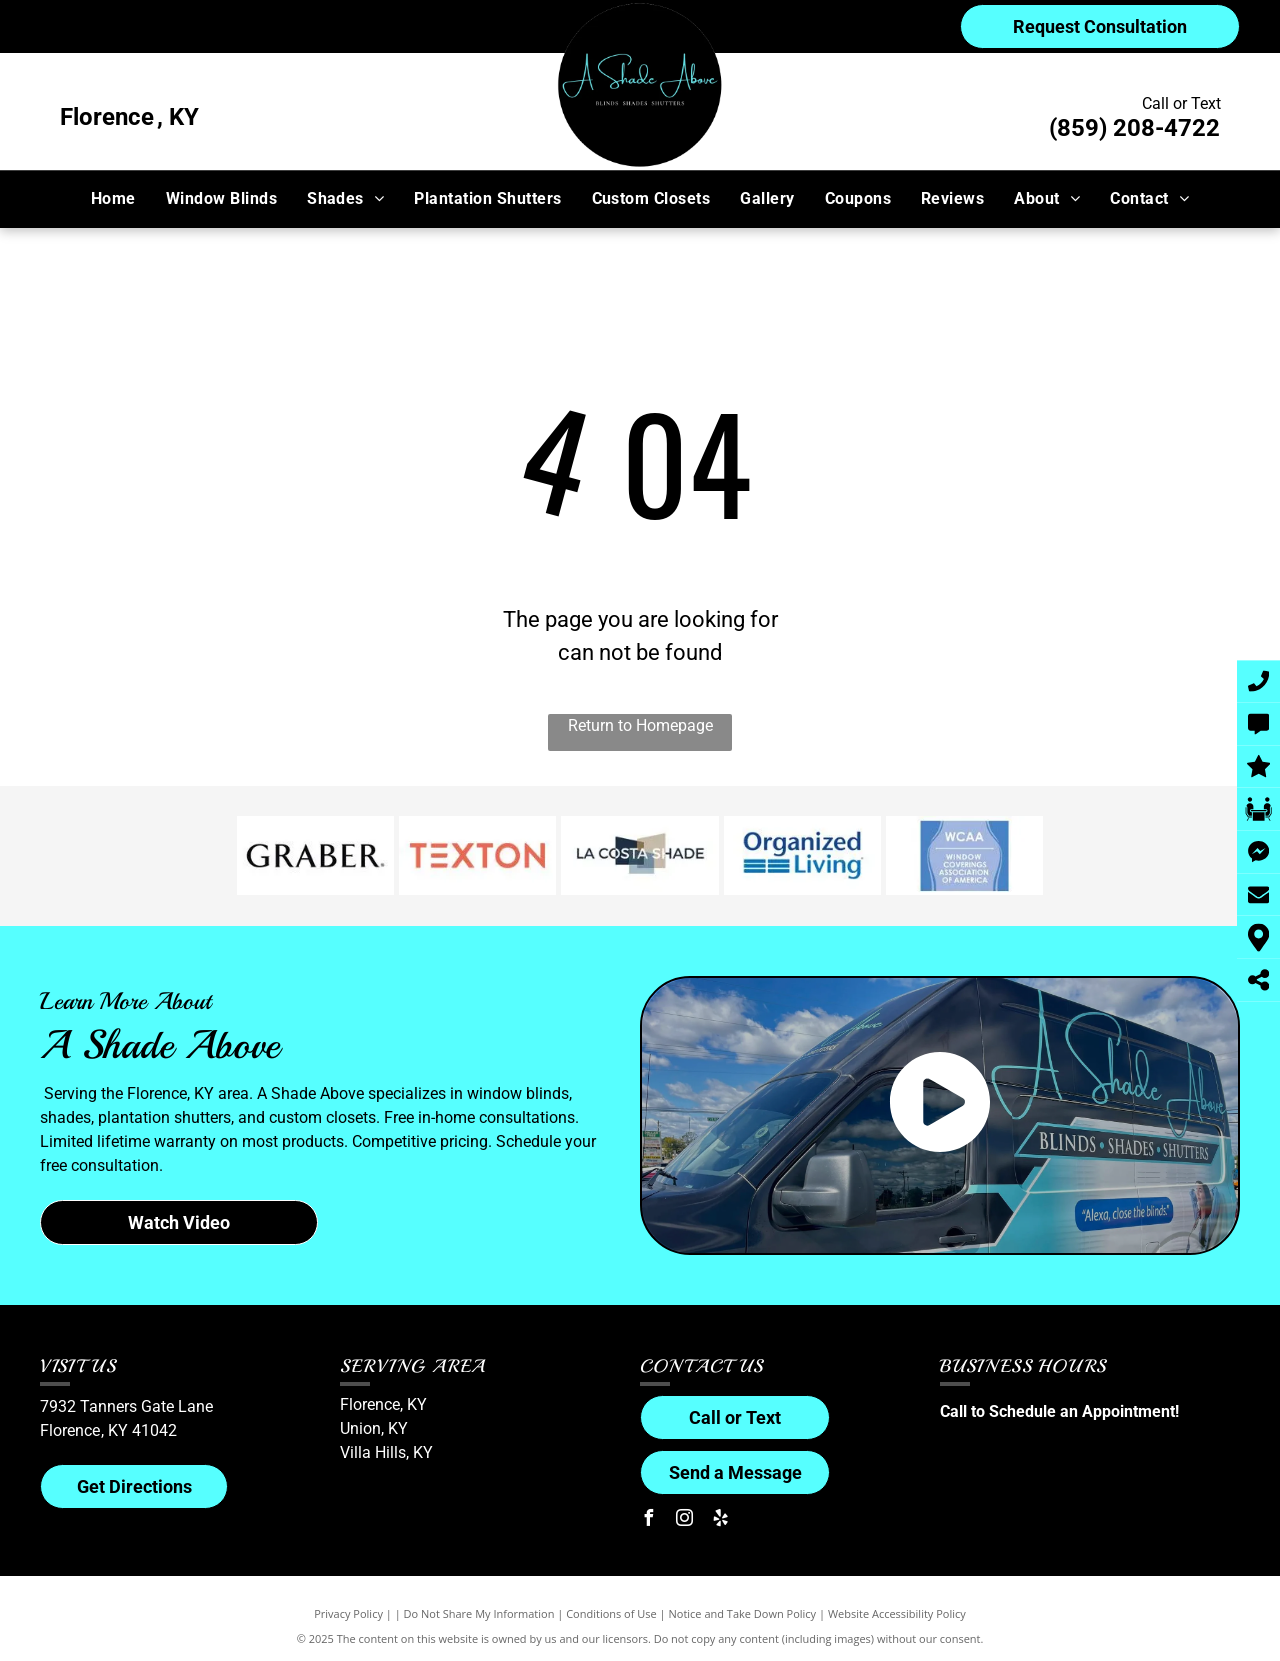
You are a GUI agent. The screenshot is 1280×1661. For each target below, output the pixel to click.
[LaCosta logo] (639, 856)
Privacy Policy (348, 1613)
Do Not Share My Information (479, 1613)
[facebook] (648, 1520)
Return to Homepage (640, 725)
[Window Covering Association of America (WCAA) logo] (964, 856)
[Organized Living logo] (802, 856)
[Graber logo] (315, 856)
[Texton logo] (477, 856)
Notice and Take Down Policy (743, 1613)
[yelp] (720, 1520)
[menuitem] (113, 199)
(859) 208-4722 (1134, 128)
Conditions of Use (611, 1613)
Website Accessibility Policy (897, 1613)
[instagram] (684, 1520)
